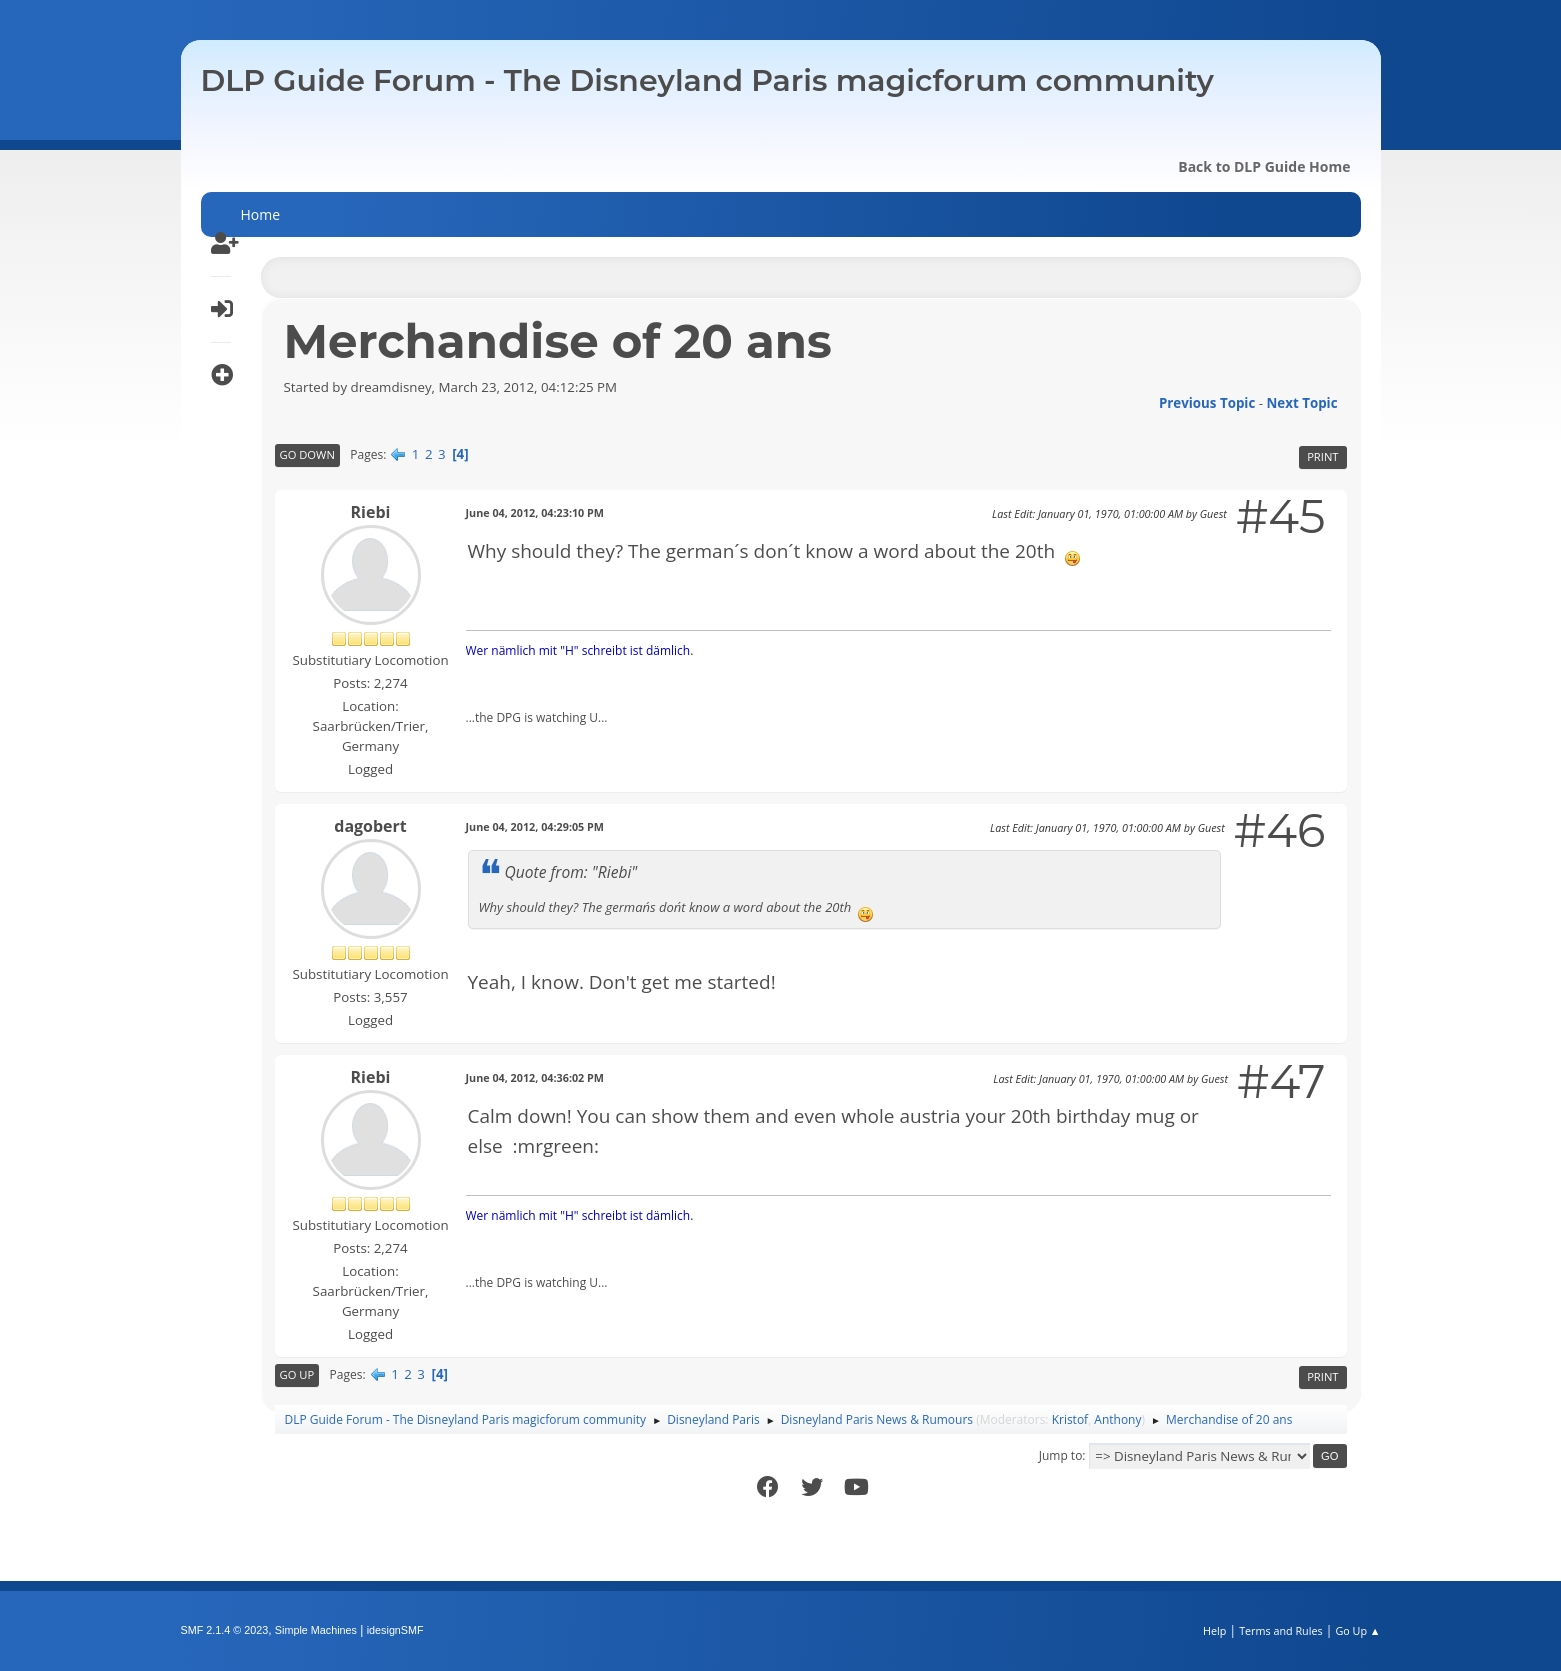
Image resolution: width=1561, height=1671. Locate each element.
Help (1214, 1630)
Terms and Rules (1281, 1630)
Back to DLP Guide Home (1264, 166)
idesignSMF (395, 1630)
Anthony (1117, 1419)
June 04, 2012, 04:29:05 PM (535, 826)
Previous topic (1207, 403)
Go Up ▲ (1357, 1630)
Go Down (307, 454)
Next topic (1302, 403)
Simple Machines (316, 1630)
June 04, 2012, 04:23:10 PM (535, 512)
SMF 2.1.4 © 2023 (225, 1630)
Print (1322, 456)
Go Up (297, 1374)
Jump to (1061, 1455)
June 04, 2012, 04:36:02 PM (535, 1077)
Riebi (371, 512)
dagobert (370, 826)
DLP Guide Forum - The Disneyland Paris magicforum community (707, 80)
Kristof (1070, 1419)
